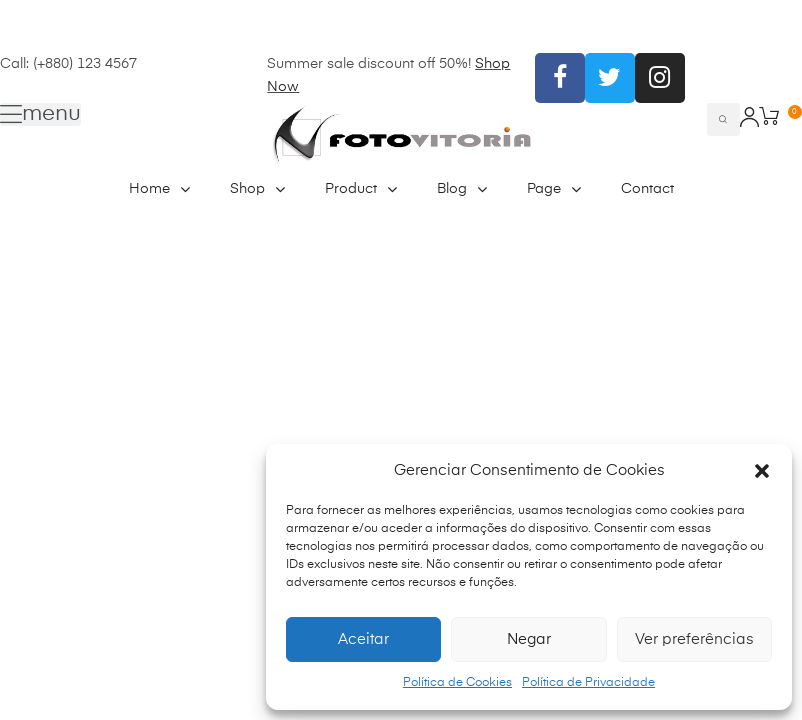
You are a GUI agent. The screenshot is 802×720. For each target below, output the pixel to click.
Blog (462, 189)
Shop (257, 189)
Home (159, 189)
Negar (529, 639)
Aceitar (363, 639)
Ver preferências (694, 639)
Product (361, 189)
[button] (762, 471)
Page (554, 189)
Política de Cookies (457, 683)
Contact (647, 189)
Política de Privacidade (588, 683)
